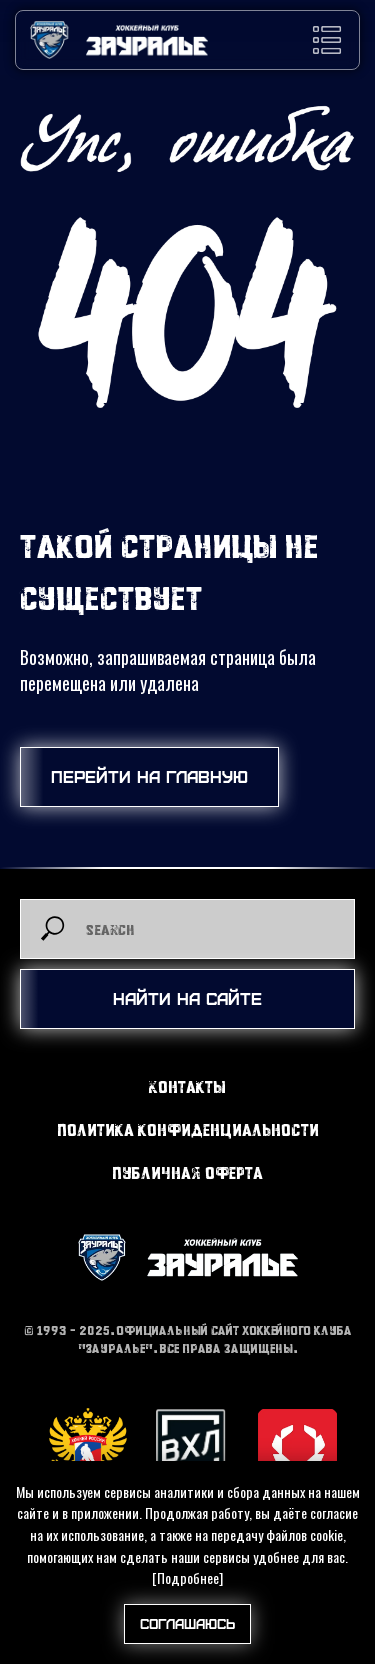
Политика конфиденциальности (188, 1129)
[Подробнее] (187, 1577)
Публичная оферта (187, 1172)
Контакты (187, 1086)
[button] (327, 40)
